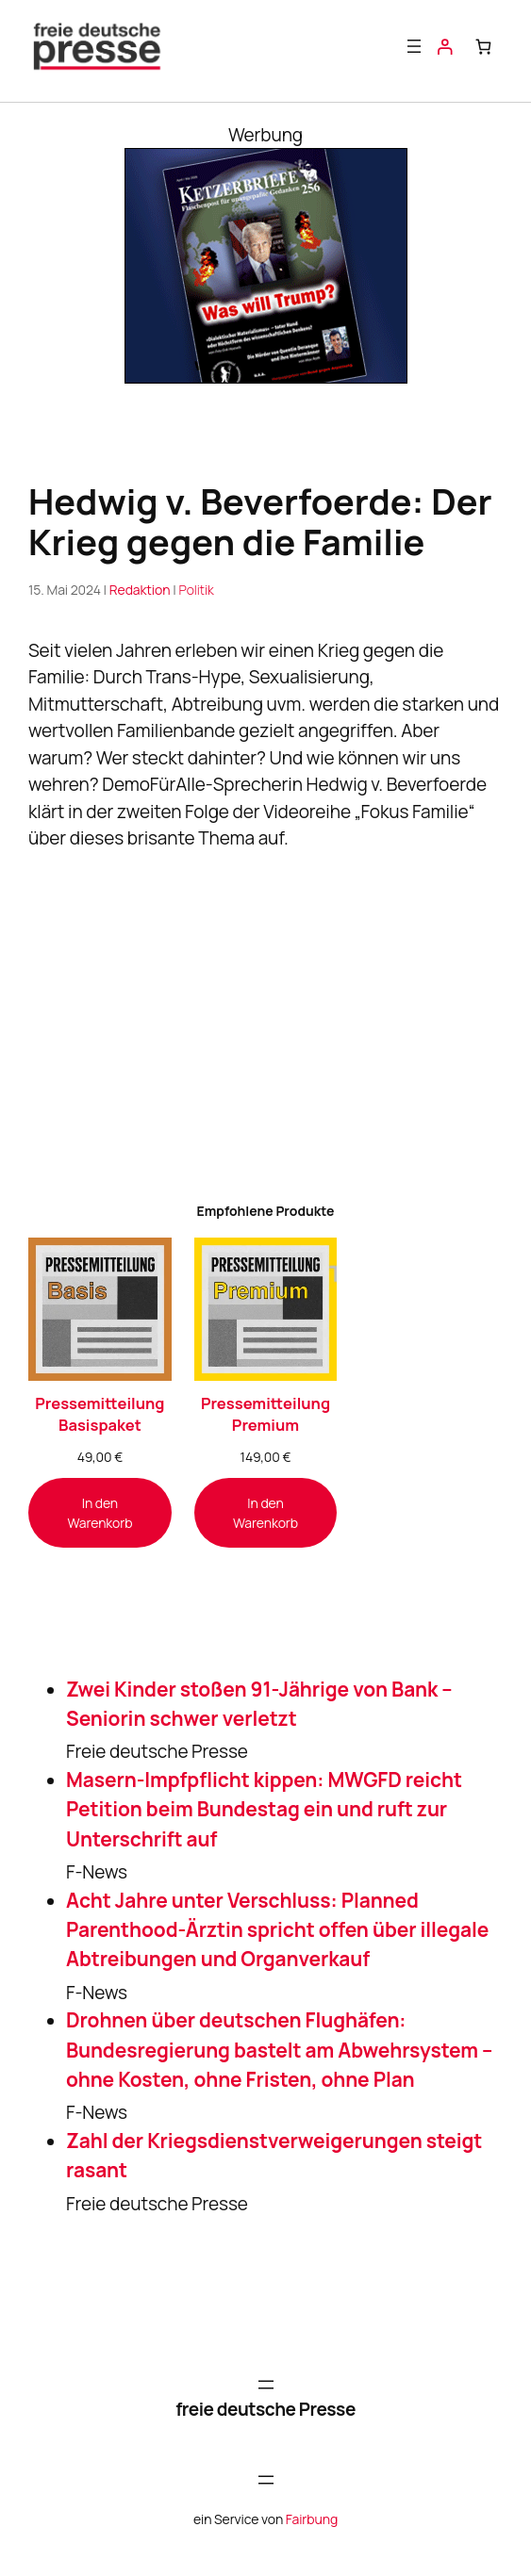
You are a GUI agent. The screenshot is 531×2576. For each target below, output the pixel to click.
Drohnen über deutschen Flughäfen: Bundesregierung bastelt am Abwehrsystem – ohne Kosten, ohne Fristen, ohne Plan (279, 2049)
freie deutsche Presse (265, 2409)
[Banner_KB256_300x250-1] (265, 377)
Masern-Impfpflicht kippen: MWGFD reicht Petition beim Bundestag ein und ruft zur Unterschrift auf (264, 1809)
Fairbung (312, 2519)
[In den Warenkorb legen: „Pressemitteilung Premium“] (266, 1513)
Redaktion (140, 590)
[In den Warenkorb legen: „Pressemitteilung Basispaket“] (100, 1513)
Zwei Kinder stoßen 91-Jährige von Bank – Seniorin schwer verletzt (259, 1703)
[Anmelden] (444, 46)
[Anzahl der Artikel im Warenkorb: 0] (483, 46)
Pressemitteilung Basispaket (99, 1414)
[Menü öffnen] (414, 46)
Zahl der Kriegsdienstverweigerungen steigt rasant (274, 2155)
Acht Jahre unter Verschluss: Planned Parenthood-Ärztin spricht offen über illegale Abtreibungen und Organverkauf (277, 1930)
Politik (195, 590)
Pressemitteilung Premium (265, 1414)
